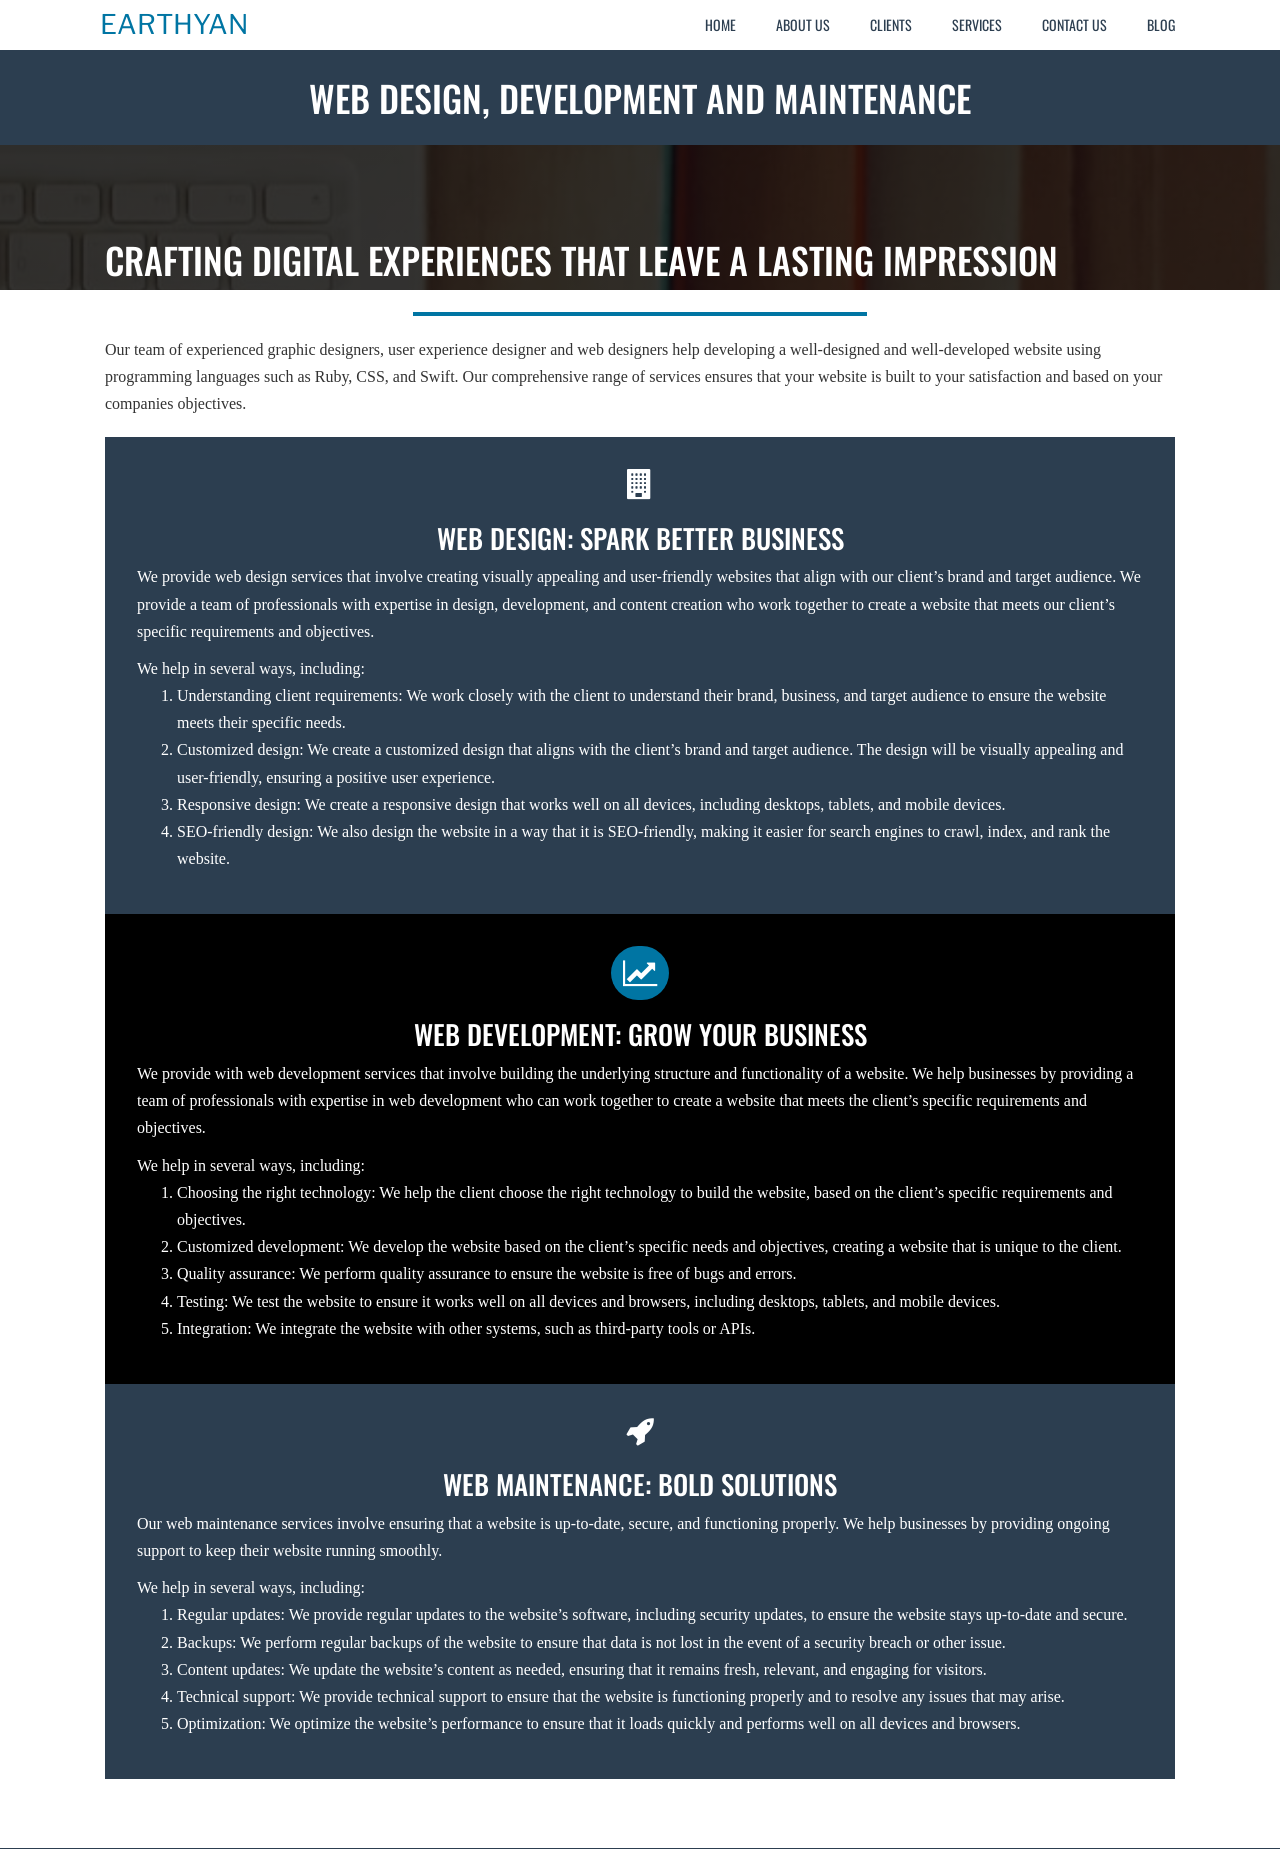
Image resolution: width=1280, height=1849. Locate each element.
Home (720, 24)
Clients (891, 24)
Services (977, 24)
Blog (1161, 24)
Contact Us (1074, 24)
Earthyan (174, 25)
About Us (803, 24)
